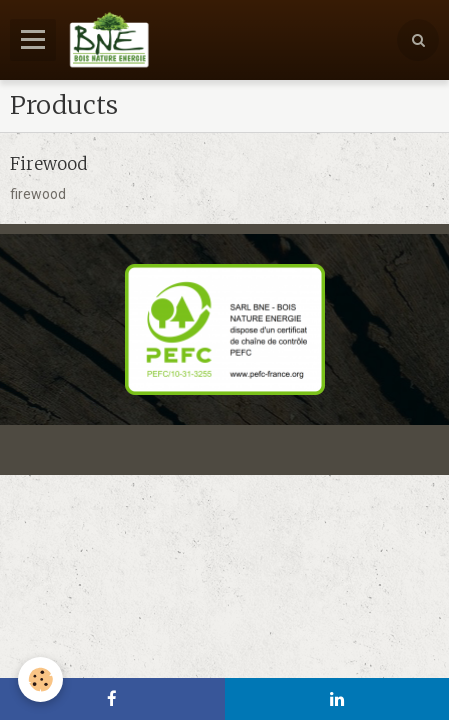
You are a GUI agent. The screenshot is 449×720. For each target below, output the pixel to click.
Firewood (48, 163)
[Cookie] (40, 679)
